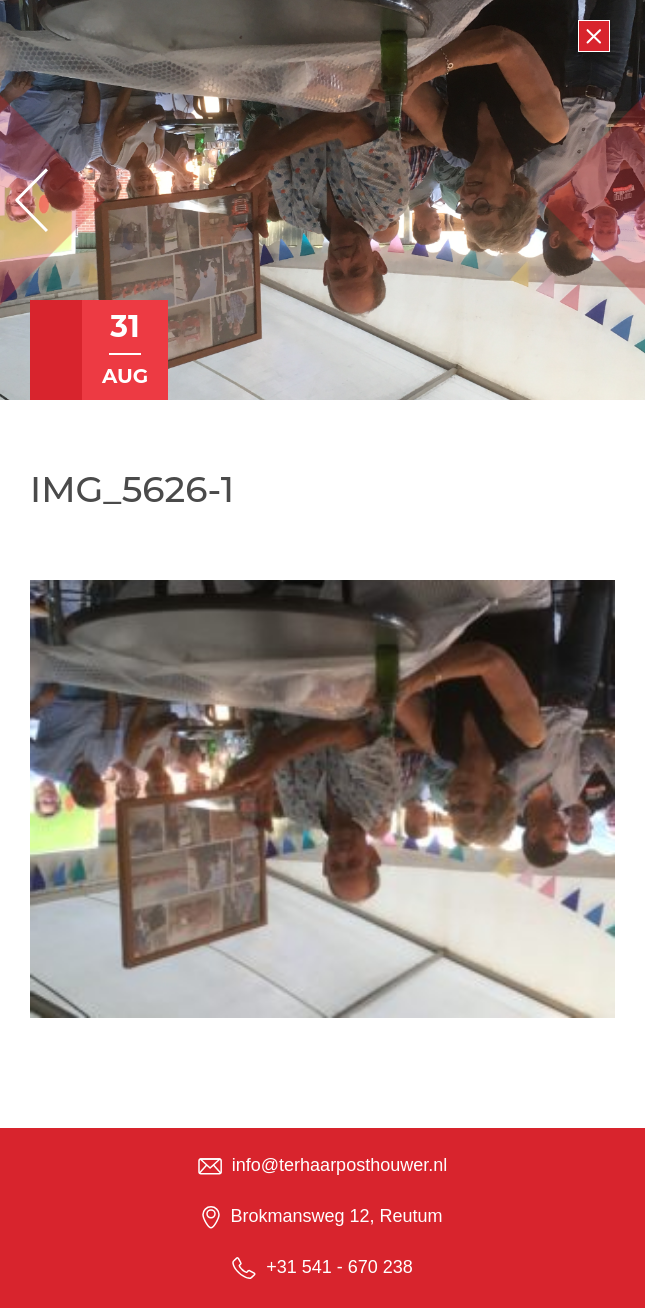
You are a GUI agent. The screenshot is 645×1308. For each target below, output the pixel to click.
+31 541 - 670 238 (339, 1267)
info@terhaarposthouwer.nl (339, 1165)
